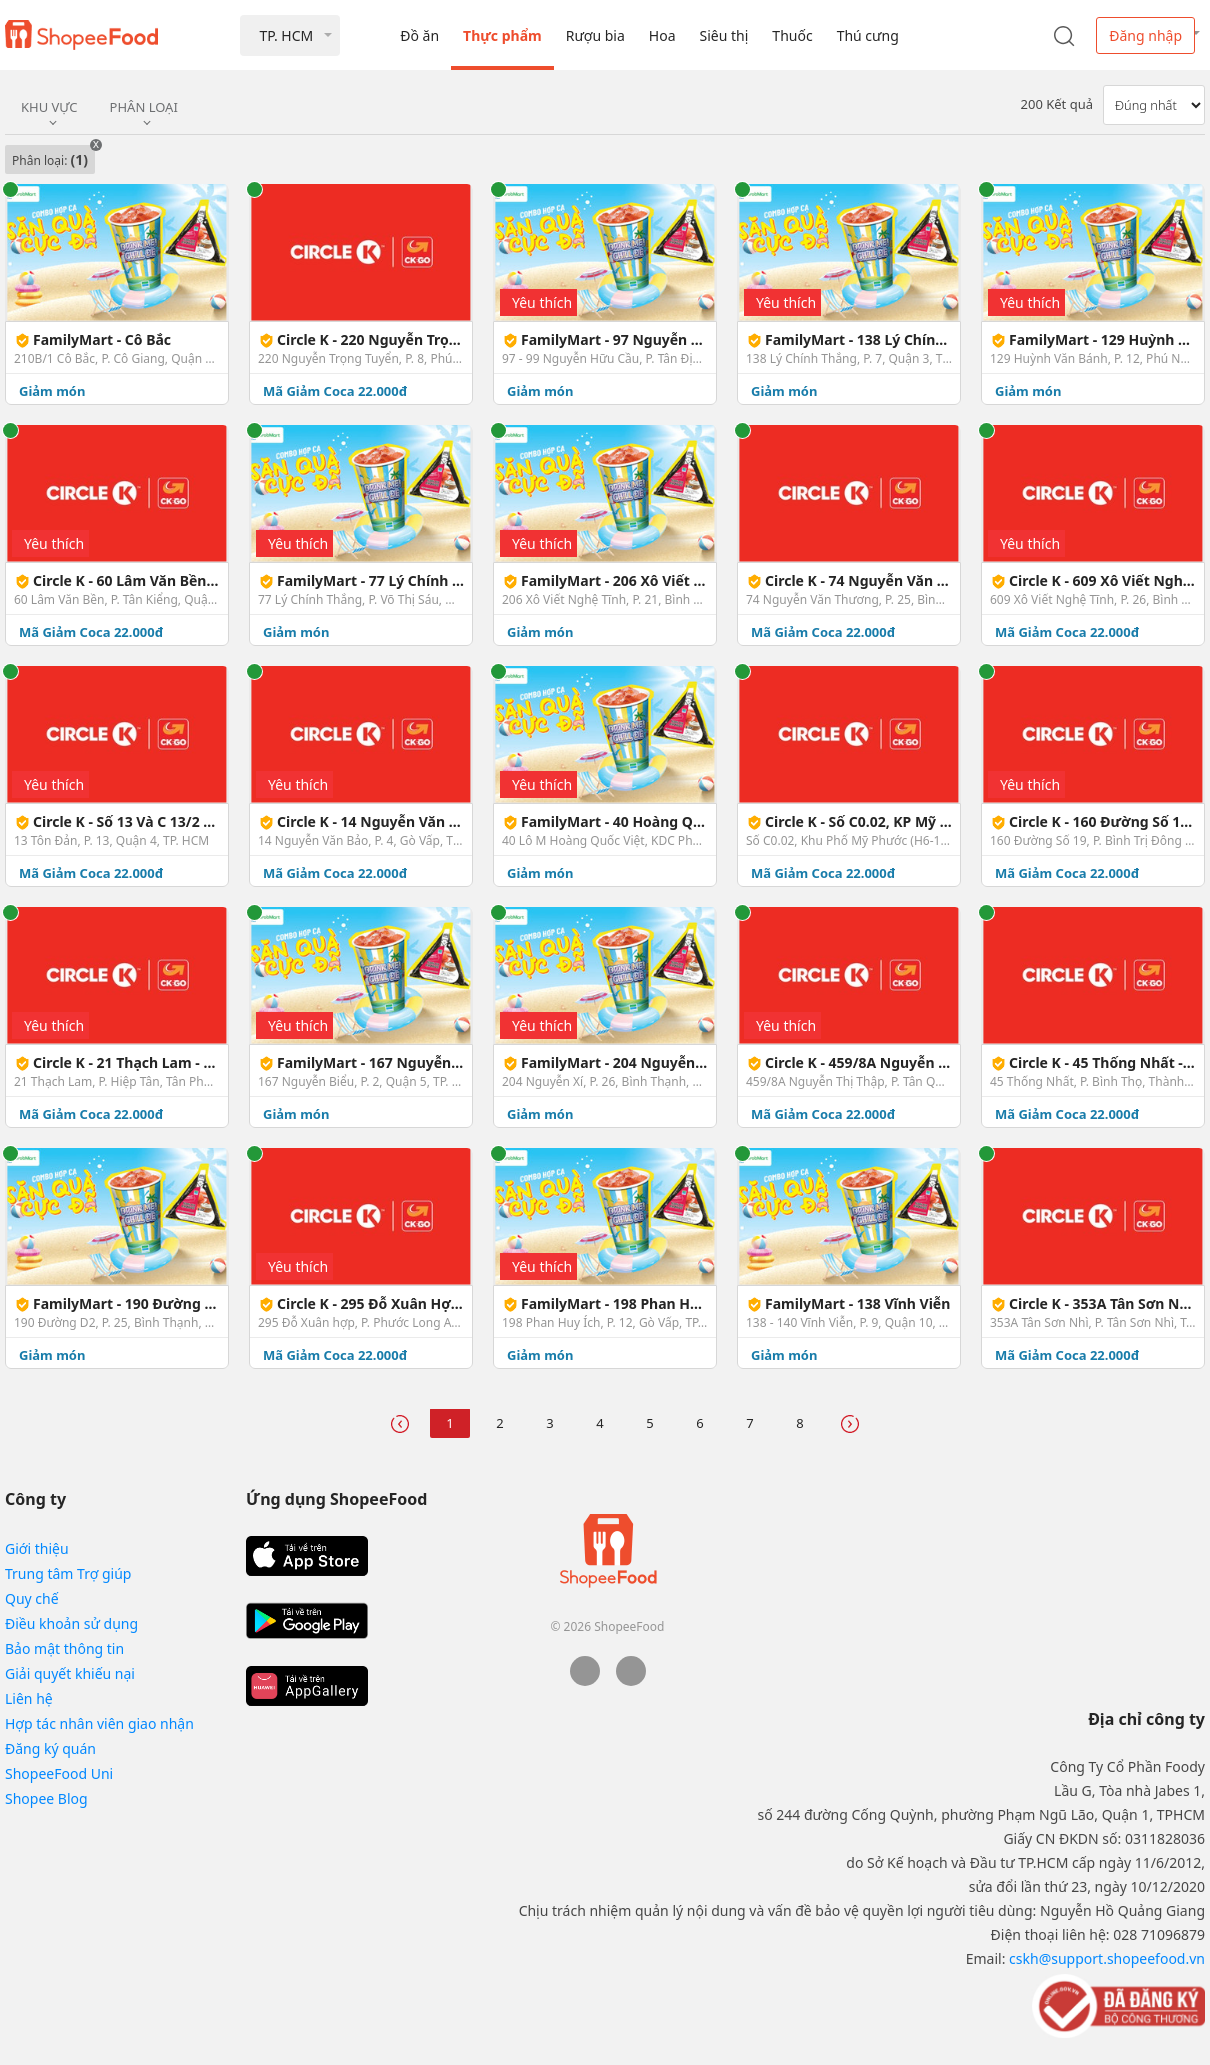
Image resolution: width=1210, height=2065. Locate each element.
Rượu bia (595, 35)
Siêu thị (724, 35)
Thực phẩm (502, 35)
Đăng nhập (1145, 35)
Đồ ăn (419, 35)
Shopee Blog (46, 1798)
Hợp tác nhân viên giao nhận (99, 1723)
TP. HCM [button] (286, 35)
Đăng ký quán (50, 1748)
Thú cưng (868, 35)
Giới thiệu (37, 1548)
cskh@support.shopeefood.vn (1107, 1958)
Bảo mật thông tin (64, 1648)
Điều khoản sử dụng (71, 1623)
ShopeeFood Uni (59, 1773)
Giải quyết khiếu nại (70, 1673)
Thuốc (792, 35)
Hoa (662, 35)
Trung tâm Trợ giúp (68, 1573)
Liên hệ (29, 1698)
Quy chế (32, 1598)
